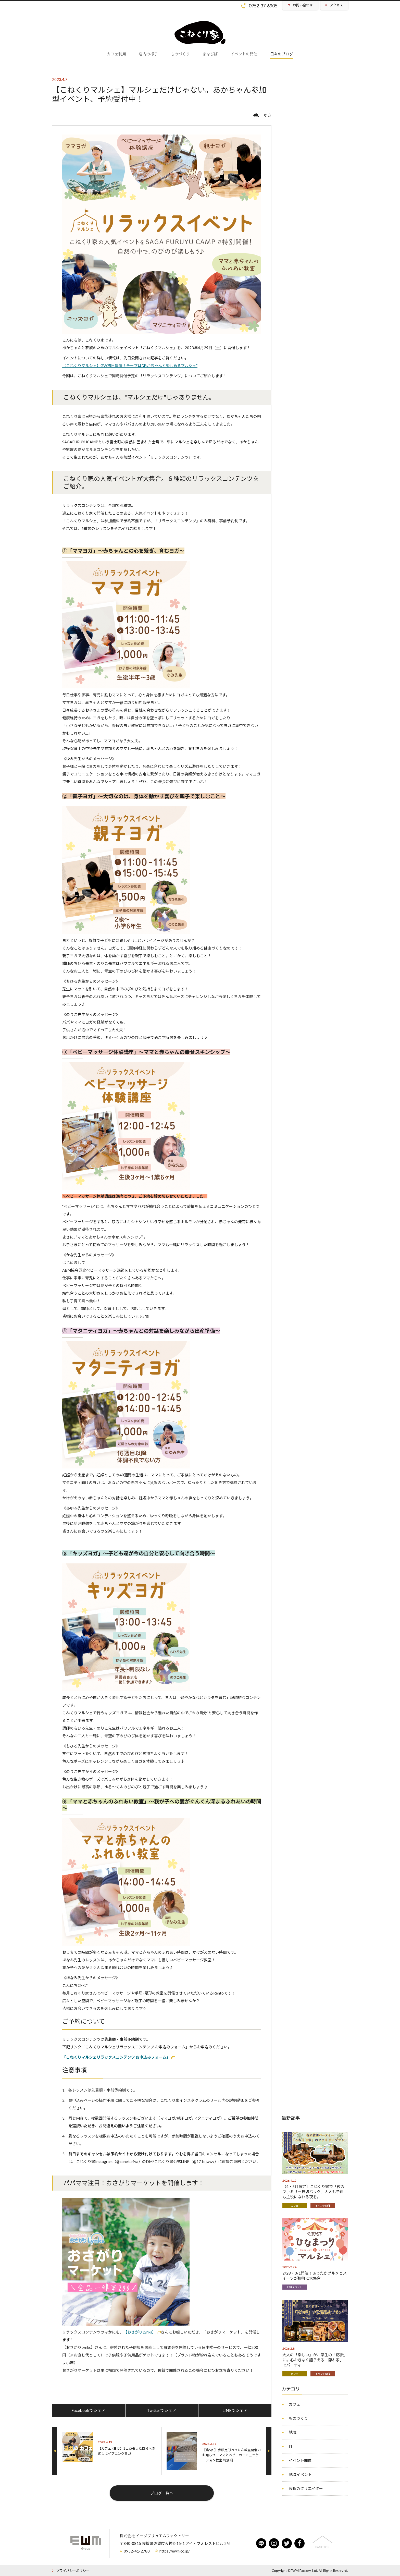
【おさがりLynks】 (139, 2332)
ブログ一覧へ (161, 2493)
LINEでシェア (235, 2410)
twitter (287, 2543)
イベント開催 (322, 2205)
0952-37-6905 (263, 5)
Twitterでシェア (162, 2410)
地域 (292, 2432)
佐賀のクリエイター (306, 2488)
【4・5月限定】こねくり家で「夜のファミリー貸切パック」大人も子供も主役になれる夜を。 (313, 2191)
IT (291, 2446)
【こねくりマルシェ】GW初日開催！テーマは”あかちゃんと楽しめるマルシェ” (129, 365)
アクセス (336, 5)
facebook (299, 2543)
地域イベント (294, 2287)
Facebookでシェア (88, 2410)
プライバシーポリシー (72, 2571)
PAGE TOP (322, 2547)
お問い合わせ (303, 5)
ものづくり (298, 2418)
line (261, 2543)
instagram (274, 2543)
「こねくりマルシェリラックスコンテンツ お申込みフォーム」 (116, 2057)
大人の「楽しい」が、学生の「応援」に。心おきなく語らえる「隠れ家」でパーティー (314, 2359)
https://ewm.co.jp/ (174, 2551)
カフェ (294, 2205)
